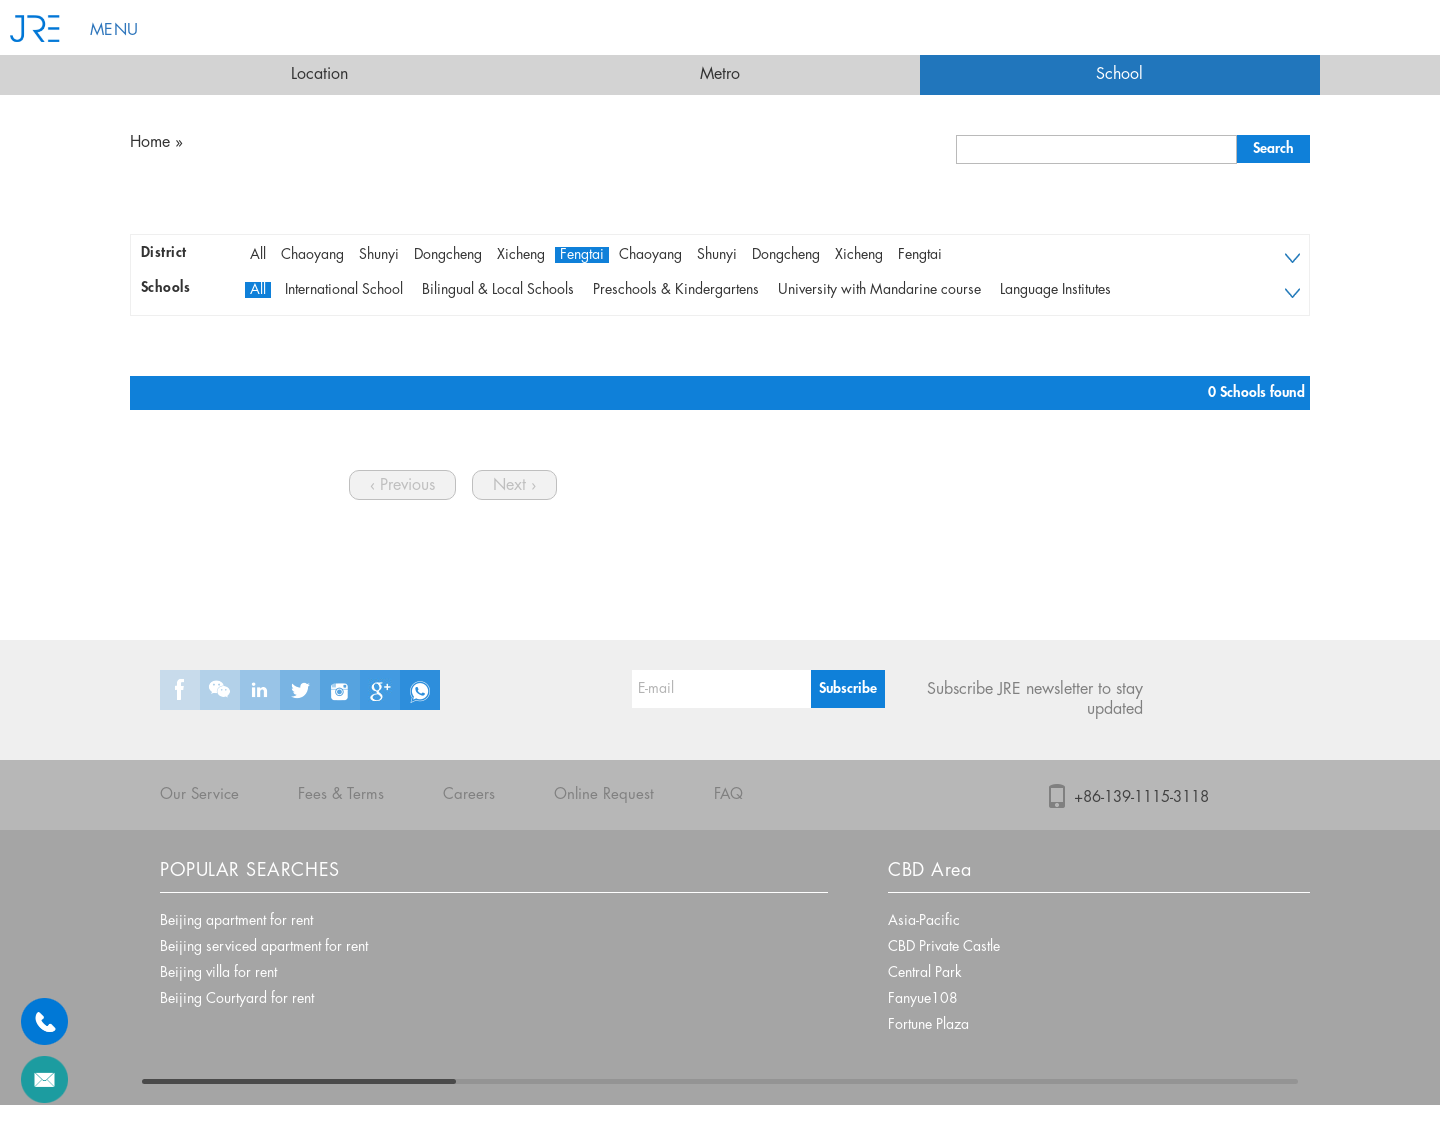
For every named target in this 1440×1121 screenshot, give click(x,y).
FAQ (728, 795)
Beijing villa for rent (218, 973)
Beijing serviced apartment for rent (264, 947)
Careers (469, 795)
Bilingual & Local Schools (498, 290)
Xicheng (521, 255)
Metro (720, 74)
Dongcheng (448, 255)
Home (150, 142)
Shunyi (379, 255)
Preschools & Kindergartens (676, 290)
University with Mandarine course (879, 290)
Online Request (604, 795)
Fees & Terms (341, 795)
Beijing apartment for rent (236, 921)
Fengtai (582, 255)
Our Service (199, 795)
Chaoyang (312, 255)
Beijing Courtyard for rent (237, 999)
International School (344, 290)
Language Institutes (1055, 290)
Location (319, 74)
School (1119, 74)
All (258, 255)
